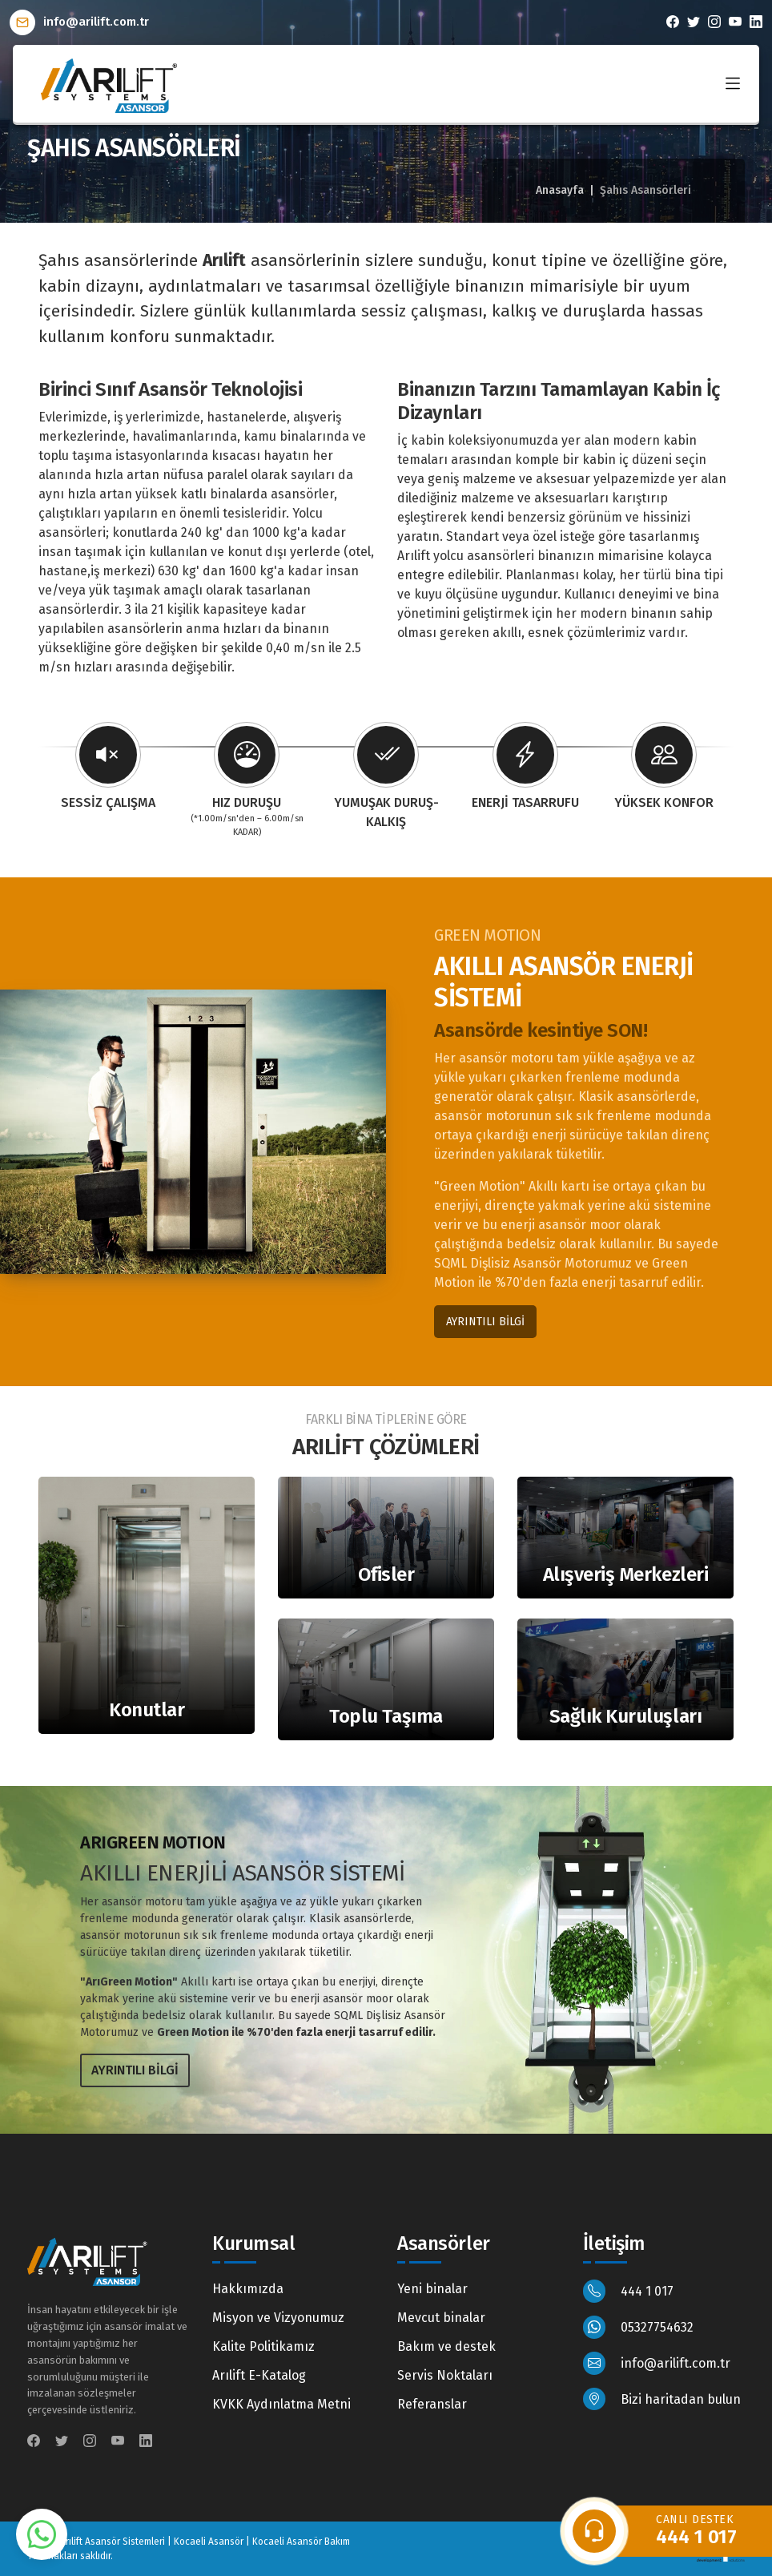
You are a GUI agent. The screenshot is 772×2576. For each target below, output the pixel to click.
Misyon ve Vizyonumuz (278, 2317)
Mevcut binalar (441, 2317)
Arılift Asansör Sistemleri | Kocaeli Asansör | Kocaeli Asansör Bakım (205, 2541)
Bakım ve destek (446, 2346)
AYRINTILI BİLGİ (485, 1321)
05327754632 (638, 2327)
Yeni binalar (432, 2288)
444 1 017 (628, 2291)
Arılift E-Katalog (259, 2375)
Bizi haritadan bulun (662, 2399)
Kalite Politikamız (263, 2346)
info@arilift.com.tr (79, 21)
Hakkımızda (247, 2288)
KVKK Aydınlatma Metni (281, 2404)
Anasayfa (560, 190)
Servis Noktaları (445, 2375)
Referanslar (432, 2404)
